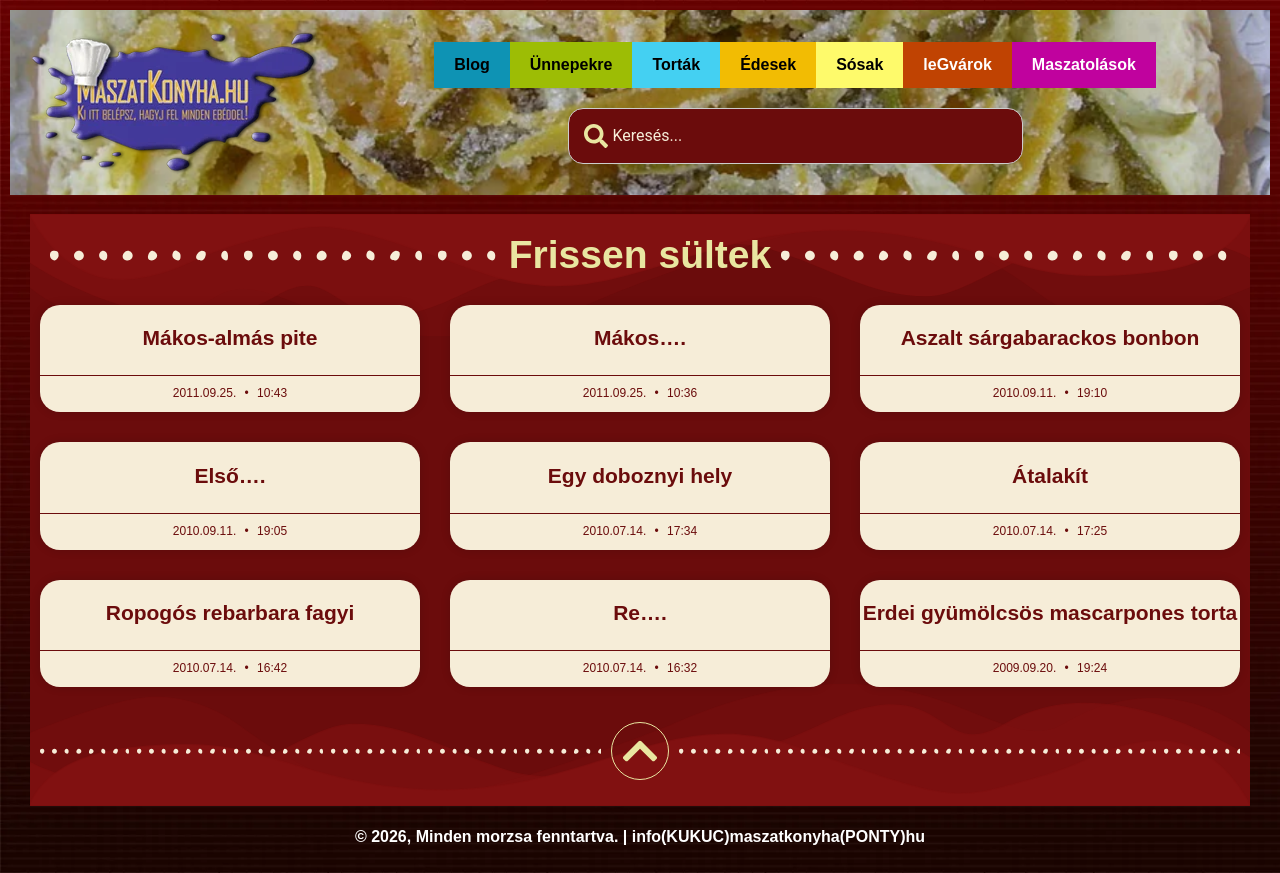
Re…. (640, 612)
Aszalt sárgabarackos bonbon (1050, 337)
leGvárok (957, 64)
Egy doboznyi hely (640, 475)
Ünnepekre (571, 64)
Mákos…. (640, 337)
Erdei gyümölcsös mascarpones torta (1050, 612)
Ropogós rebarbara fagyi (230, 612)
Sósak (859, 64)
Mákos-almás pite (229, 337)
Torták (676, 64)
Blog (472, 64)
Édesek (768, 64)
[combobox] (795, 136)
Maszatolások (1084, 64)
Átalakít (1050, 475)
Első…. (229, 475)
